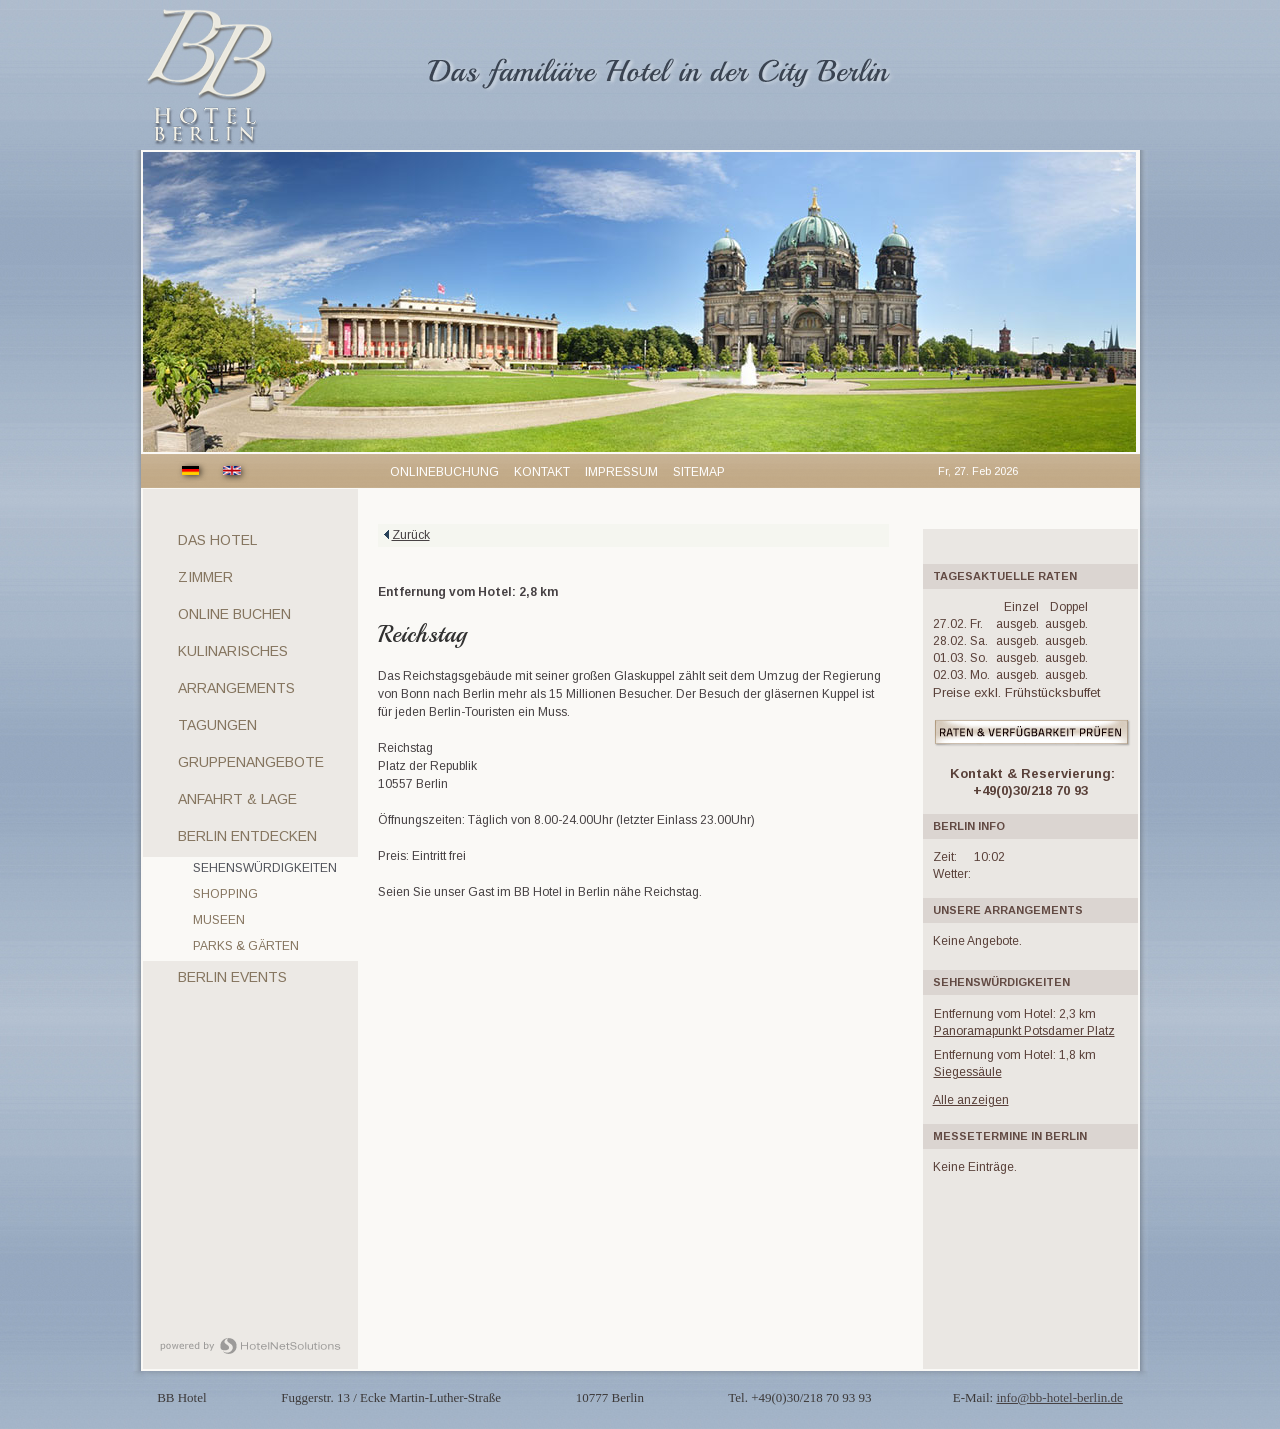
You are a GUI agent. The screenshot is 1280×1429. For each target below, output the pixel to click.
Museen (219, 920)
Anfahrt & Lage (237, 799)
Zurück (411, 535)
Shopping (225, 894)
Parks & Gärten (246, 946)
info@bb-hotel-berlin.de (1059, 1397)
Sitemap (699, 472)
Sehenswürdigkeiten (265, 868)
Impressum (621, 472)
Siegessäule (968, 1072)
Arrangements (236, 688)
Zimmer (205, 577)
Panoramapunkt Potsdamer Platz (1024, 1031)
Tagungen (217, 725)
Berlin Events (232, 977)
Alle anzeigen (971, 1100)
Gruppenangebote (251, 762)
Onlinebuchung (444, 472)
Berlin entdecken (247, 836)
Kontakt (542, 472)
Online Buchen (234, 614)
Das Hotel (217, 540)
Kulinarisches (233, 651)
